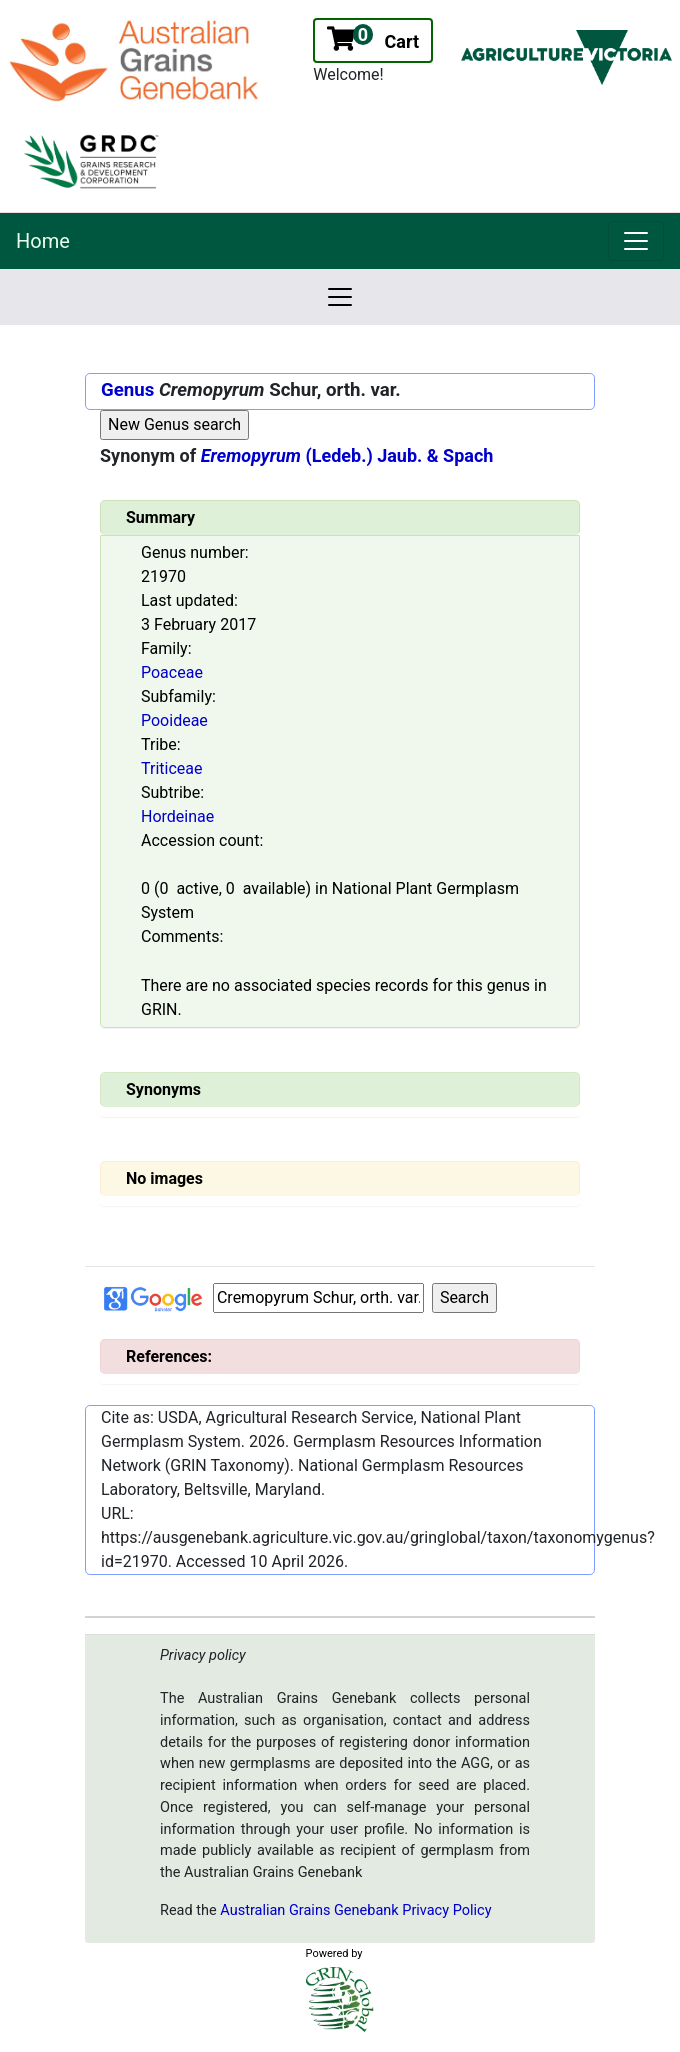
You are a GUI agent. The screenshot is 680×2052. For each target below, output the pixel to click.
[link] (636, 241)
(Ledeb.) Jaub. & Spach (347, 455)
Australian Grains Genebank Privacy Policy (355, 1910)
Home (43, 241)
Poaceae (172, 672)
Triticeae (171, 768)
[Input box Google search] (318, 1298)
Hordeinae (177, 816)
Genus (127, 390)
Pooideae (174, 720)
